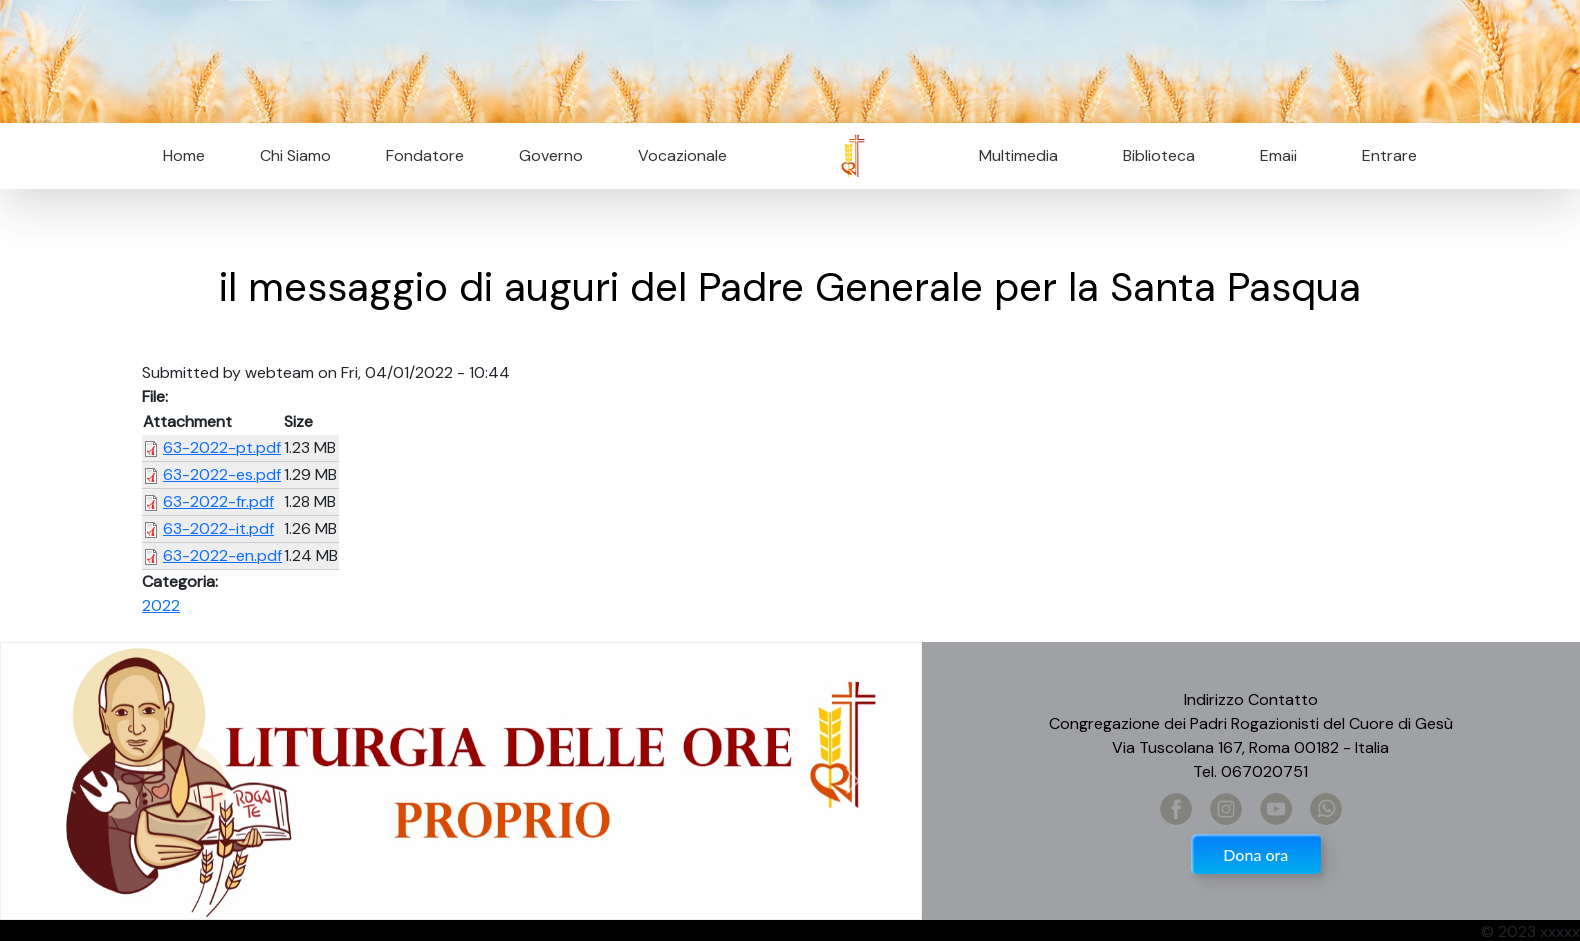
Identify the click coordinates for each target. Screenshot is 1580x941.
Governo (551, 155)
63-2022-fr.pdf (218, 501)
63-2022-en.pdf (222, 555)
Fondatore (425, 155)
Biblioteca (1159, 155)
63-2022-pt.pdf (222, 447)
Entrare (1389, 155)
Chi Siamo (295, 155)
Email (1272, 155)
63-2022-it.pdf (218, 528)
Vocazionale (682, 155)
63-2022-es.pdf (222, 474)
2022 (161, 605)
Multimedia (1018, 155)
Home (184, 155)
